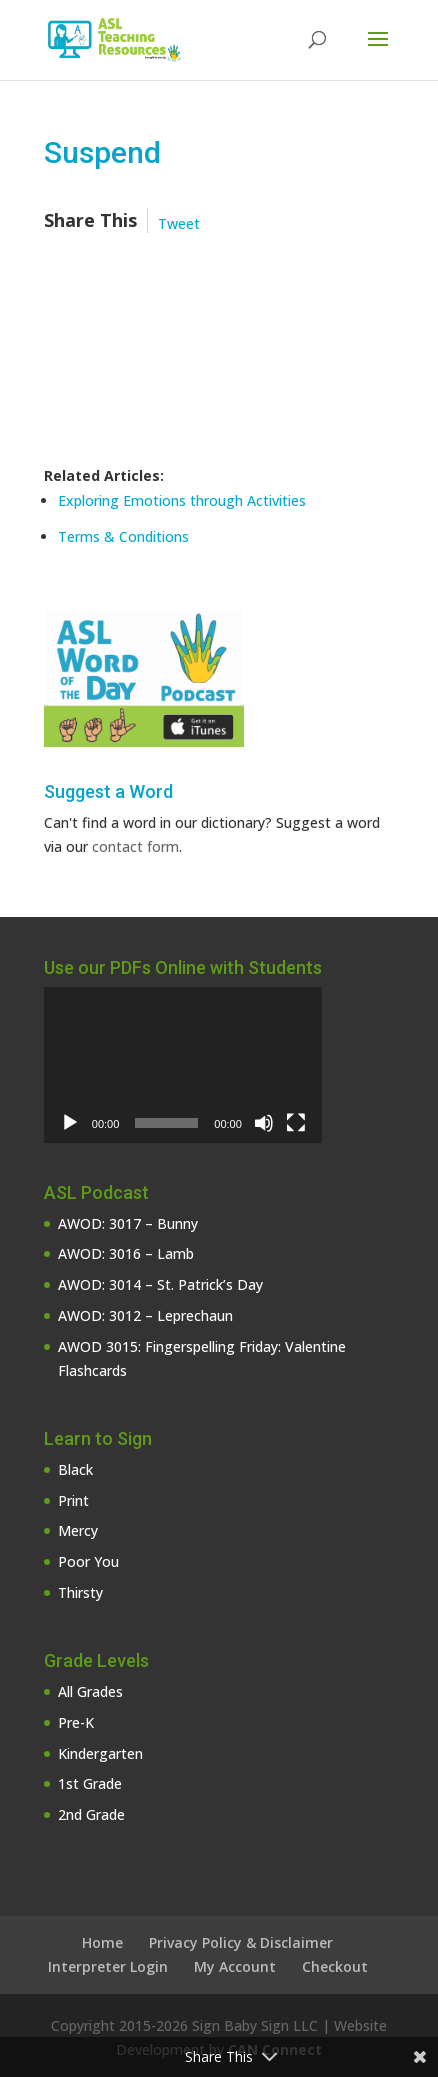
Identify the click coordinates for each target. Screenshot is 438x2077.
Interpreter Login (108, 1966)
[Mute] (264, 1123)
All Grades (90, 1691)
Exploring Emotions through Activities (182, 500)
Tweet (179, 223)
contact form (135, 846)
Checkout (335, 1966)
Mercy (78, 1530)
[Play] (70, 1123)
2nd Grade (91, 1814)
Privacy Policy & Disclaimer (241, 1942)
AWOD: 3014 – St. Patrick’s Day (160, 1284)
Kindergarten (100, 1753)
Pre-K (76, 1722)
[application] (183, 1065)
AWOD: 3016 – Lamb (126, 1253)
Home (102, 1942)
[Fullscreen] (296, 1123)
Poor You (88, 1561)
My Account (235, 1966)
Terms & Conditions (123, 536)
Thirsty (80, 1592)
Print (73, 1500)
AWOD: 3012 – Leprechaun (145, 1315)
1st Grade (90, 1783)
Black (75, 1469)
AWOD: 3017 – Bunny (128, 1223)
